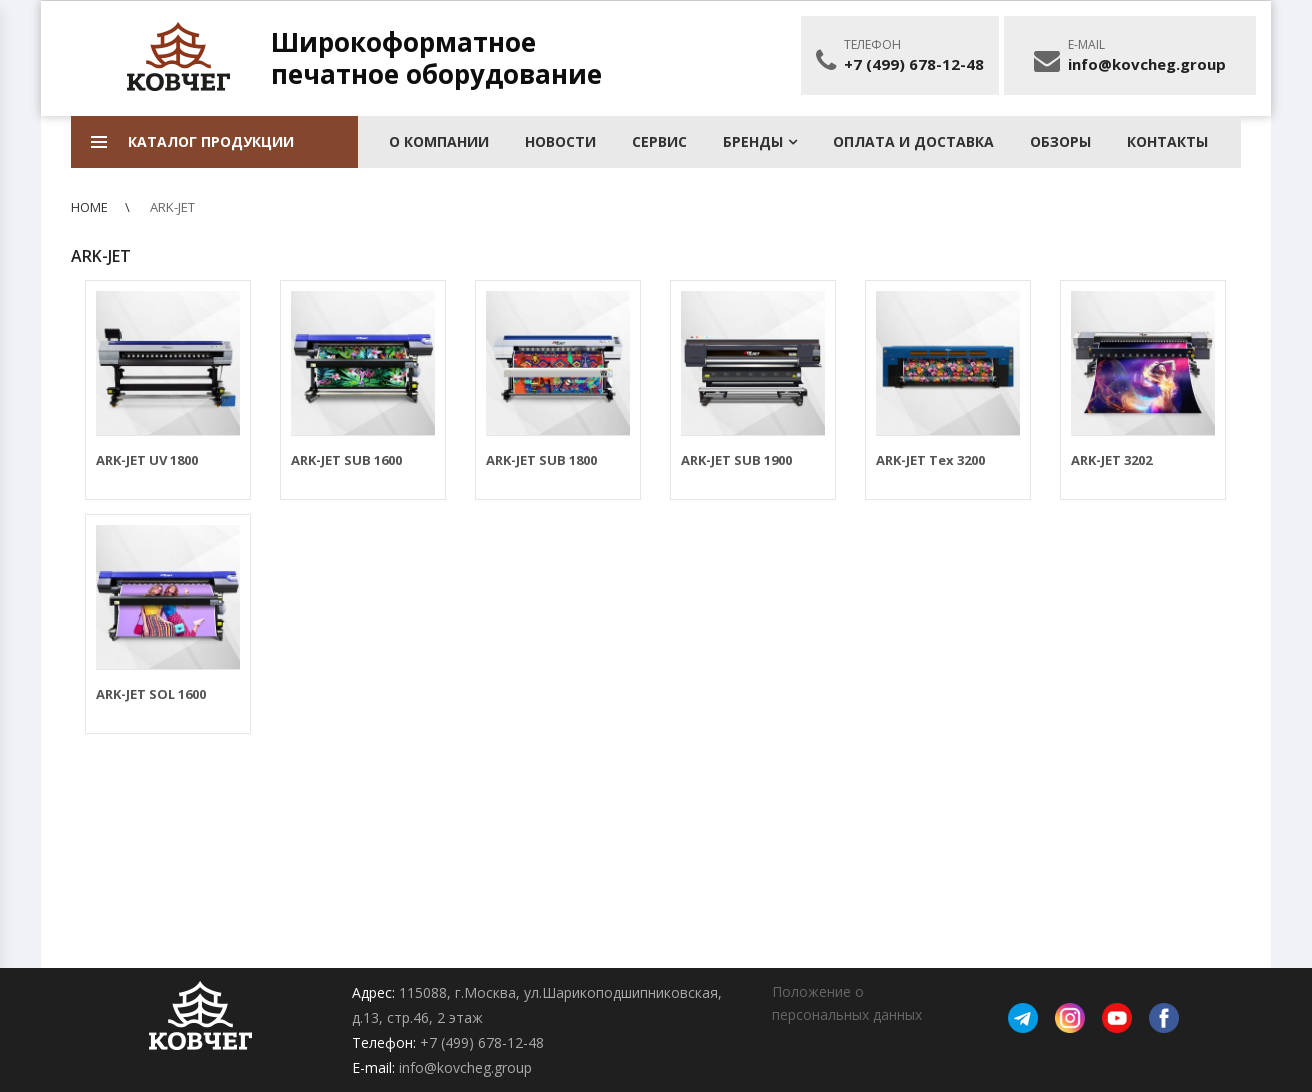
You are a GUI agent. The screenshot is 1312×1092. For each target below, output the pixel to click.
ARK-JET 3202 (1111, 460)
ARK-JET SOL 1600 (151, 694)
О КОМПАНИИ (439, 141)
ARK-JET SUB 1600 (346, 460)
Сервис (659, 141)
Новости (560, 141)
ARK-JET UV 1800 (147, 460)
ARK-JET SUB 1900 (736, 460)
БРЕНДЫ (753, 141)
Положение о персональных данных (847, 1003)
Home (89, 207)
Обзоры (1060, 141)
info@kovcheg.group (1147, 64)
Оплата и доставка (913, 141)
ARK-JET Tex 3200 (930, 460)
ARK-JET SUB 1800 (541, 460)
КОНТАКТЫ (1167, 141)
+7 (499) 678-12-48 (914, 64)
